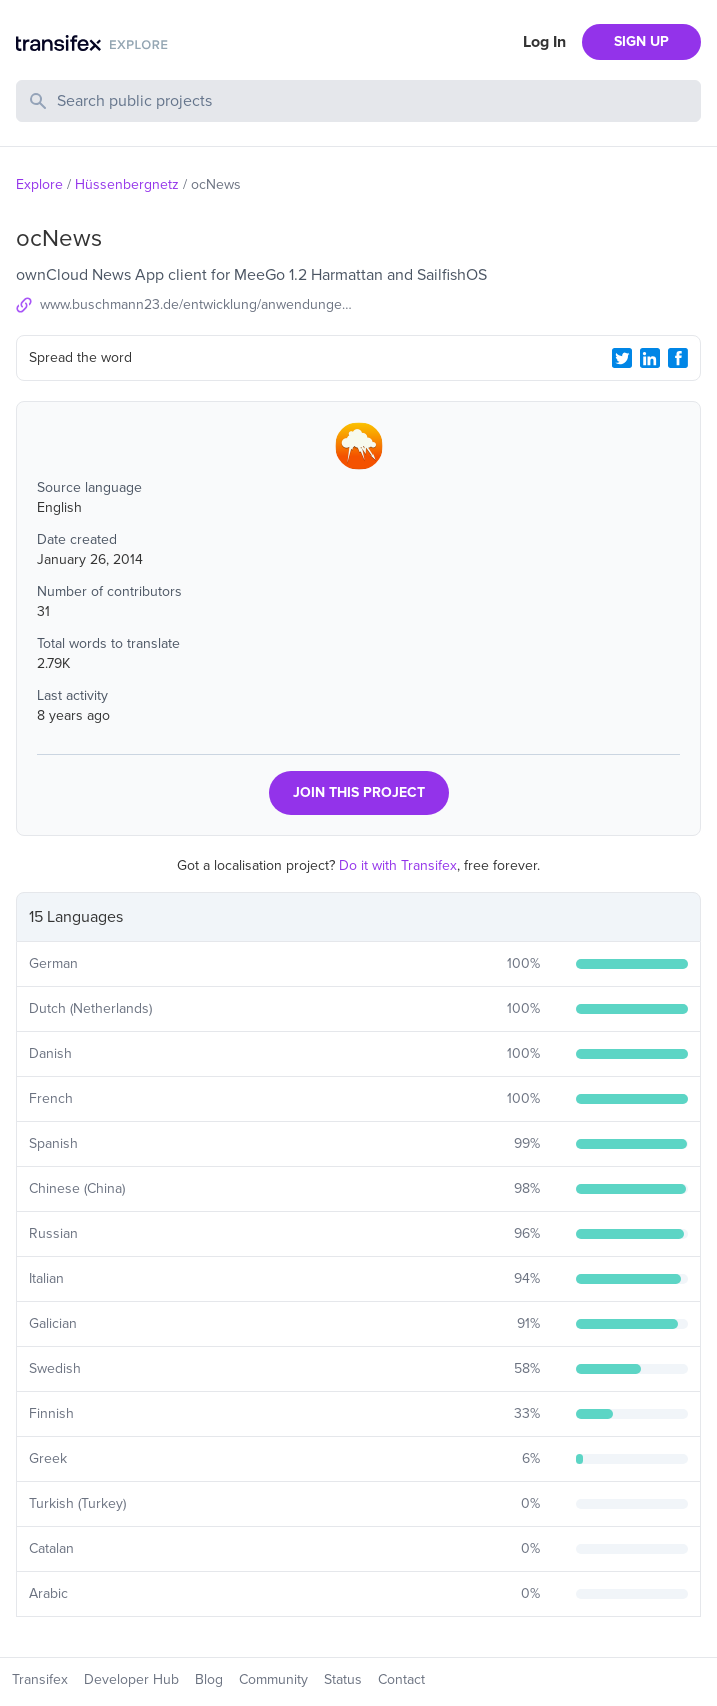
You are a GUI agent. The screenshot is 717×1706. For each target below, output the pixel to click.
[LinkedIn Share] (650, 358)
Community (273, 1679)
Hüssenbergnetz (127, 184)
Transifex (40, 1679)
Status (343, 1679)
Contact (401, 1679)
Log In (544, 42)
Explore (39, 184)
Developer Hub (131, 1679)
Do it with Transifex (398, 865)
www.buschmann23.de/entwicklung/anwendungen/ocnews (199, 304)
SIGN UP (641, 41)
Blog (209, 1679)
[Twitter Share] (622, 358)
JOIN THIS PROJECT (359, 792)
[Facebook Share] (678, 358)
